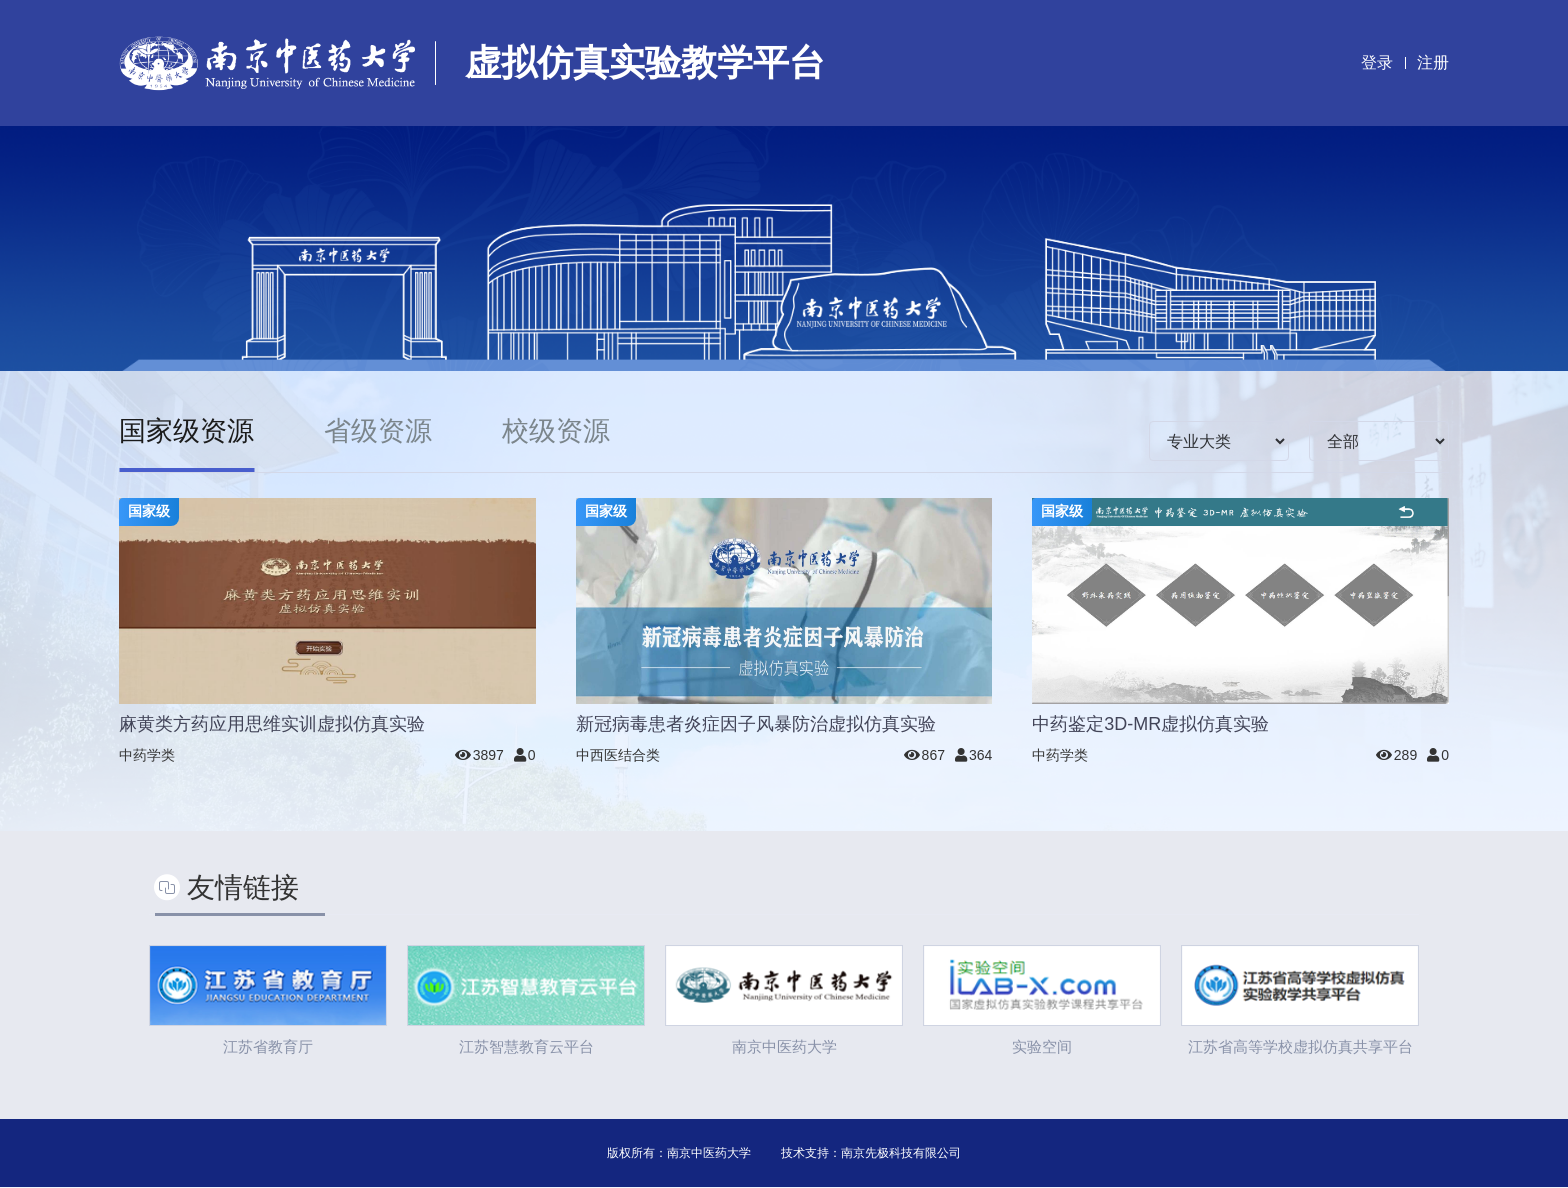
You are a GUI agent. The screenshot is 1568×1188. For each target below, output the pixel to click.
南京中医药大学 (709, 1154)
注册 (1433, 62)
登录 (1377, 62)
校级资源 (567, 431)
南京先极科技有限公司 (901, 1154)
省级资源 (385, 431)
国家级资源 (189, 431)
